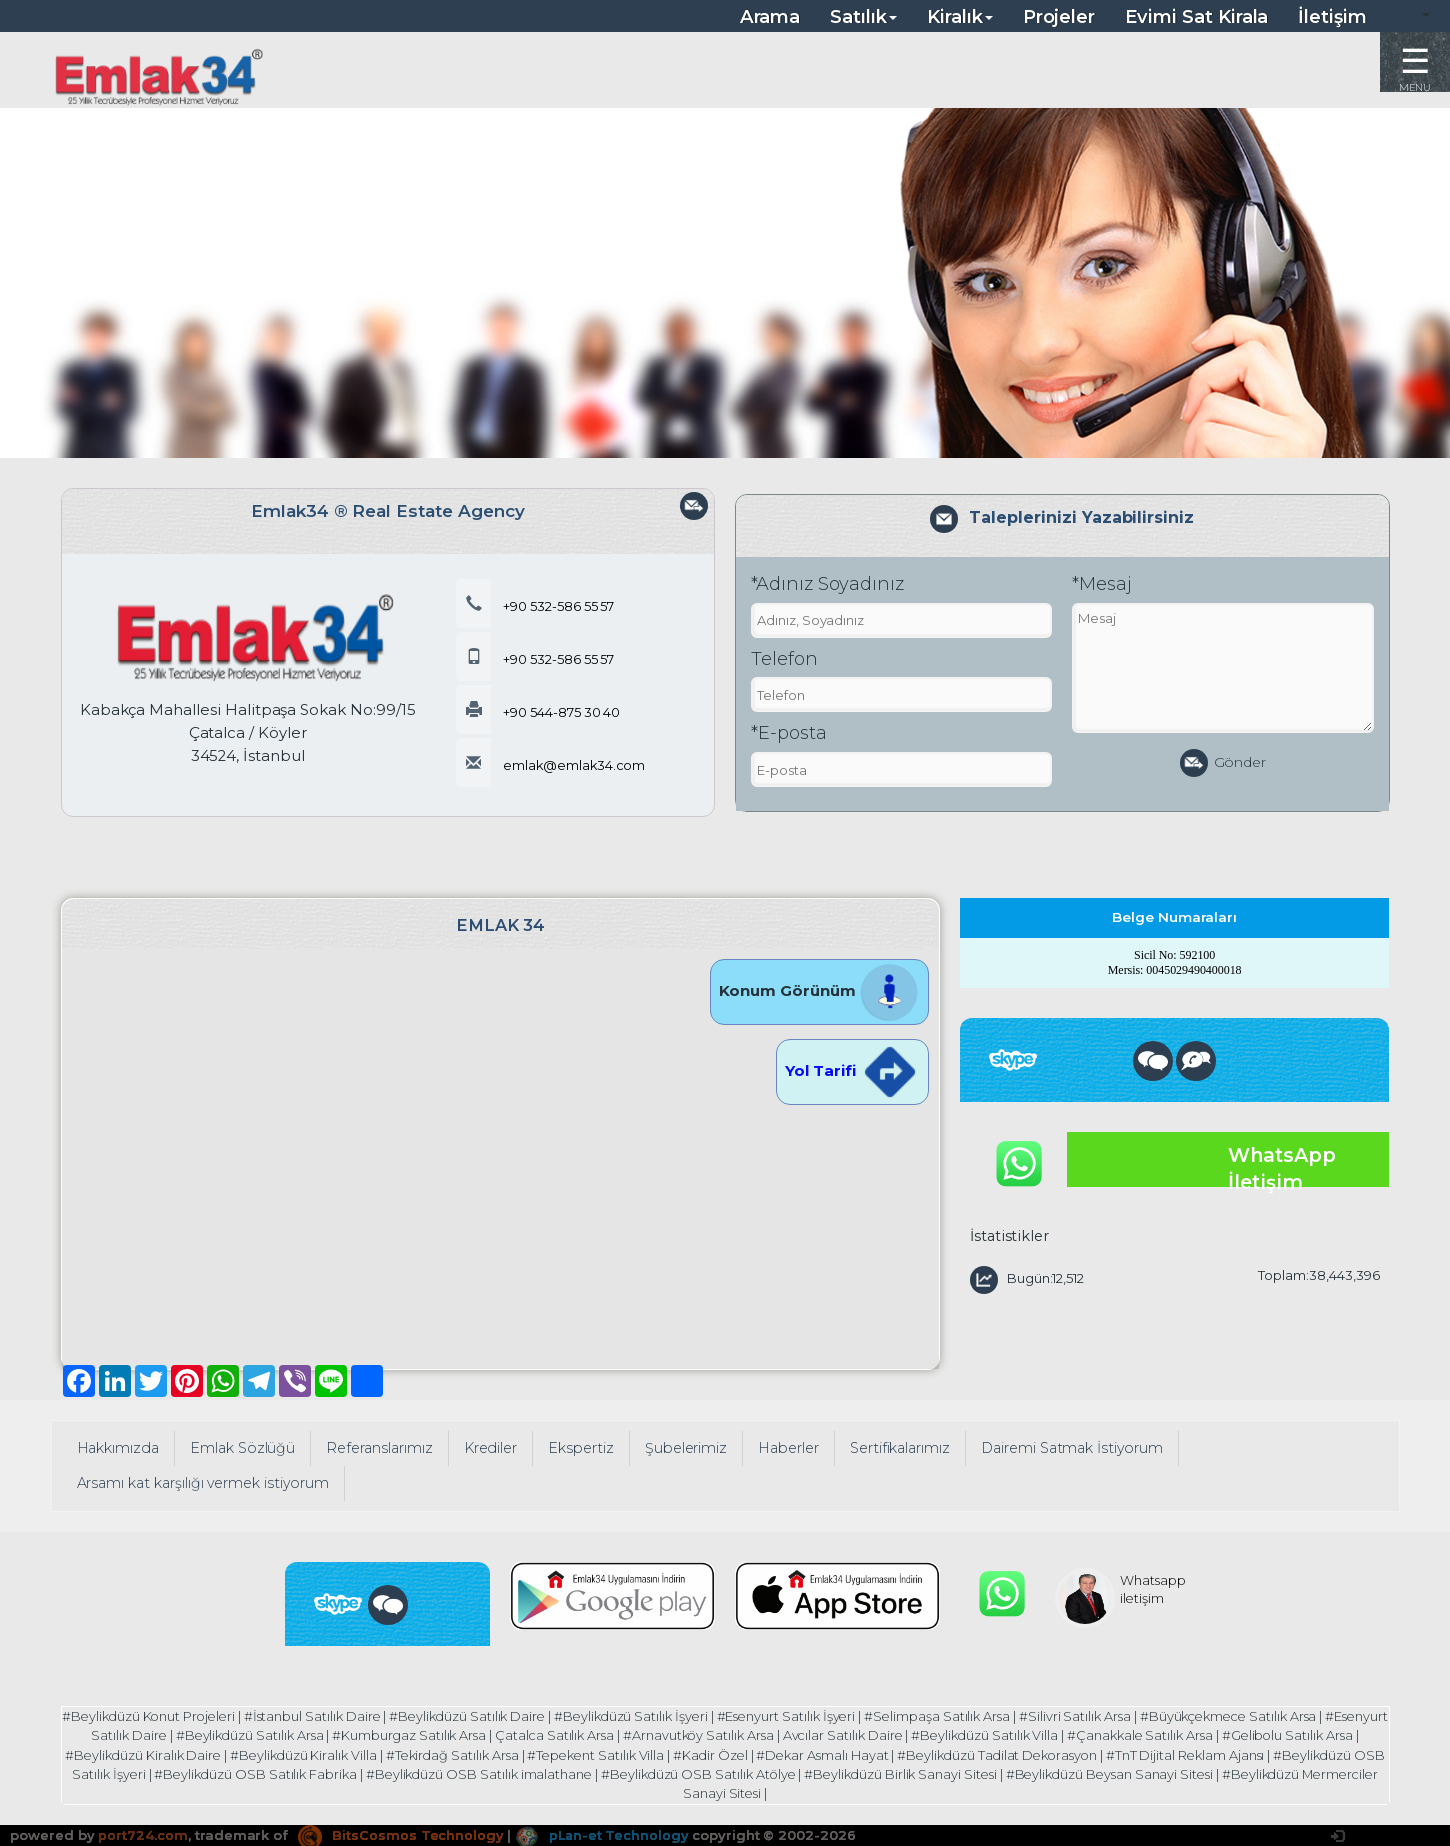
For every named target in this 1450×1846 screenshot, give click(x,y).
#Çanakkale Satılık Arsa (1195, 1735)
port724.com (142, 1831)
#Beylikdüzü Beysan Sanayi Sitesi (1253, 1772)
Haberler (788, 1448)
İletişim (1332, 17)
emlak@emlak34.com (551, 765)
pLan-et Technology (604, 1831)
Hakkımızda (118, 1448)
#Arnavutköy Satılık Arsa (749, 1735)
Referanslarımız (379, 1448)
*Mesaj (1102, 584)
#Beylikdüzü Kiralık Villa (372, 1753)
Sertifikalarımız (900, 1448)
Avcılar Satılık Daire (894, 1735)
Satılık (863, 17)
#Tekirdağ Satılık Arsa (523, 1753)
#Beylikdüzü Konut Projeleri (173, 1716)
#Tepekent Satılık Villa (669, 1753)
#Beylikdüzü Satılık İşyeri (664, 1716)
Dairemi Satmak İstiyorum (1073, 1448)
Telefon (784, 659)
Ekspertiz (581, 1448)
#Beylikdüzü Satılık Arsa (296, 1735)
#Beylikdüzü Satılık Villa (1038, 1735)
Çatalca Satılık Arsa (604, 1735)
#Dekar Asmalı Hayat (899, 1753)
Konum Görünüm (819, 990)
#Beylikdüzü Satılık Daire (498, 1716)
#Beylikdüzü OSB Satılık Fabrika (386, 1772)
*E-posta (789, 733)
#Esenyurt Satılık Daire (141, 1735)
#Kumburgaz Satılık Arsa (457, 1735)
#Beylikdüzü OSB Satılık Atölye (835, 1772)
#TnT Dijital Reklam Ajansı (1270, 1753)
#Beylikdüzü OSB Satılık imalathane (612, 1772)
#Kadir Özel (786, 1753)
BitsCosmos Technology (401, 1831)
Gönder (1223, 763)
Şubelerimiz (686, 1448)
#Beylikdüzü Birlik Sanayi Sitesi (1040, 1772)
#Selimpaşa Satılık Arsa (974, 1716)
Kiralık (960, 17)
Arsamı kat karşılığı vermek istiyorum (204, 1483)
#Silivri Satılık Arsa (1113, 1716)
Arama (770, 17)
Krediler (491, 1448)
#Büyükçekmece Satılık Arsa (1269, 1716)
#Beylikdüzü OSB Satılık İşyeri (180, 1772)
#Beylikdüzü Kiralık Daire (209, 1753)
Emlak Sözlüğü (242, 1448)
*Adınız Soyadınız (827, 584)
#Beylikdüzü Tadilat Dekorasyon (1078, 1753)
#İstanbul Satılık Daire (341, 1716)
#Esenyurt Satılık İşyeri (822, 1716)
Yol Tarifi (852, 1070)
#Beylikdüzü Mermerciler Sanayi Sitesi (721, 1790)
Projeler (1059, 17)
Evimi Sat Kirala (1196, 17)
